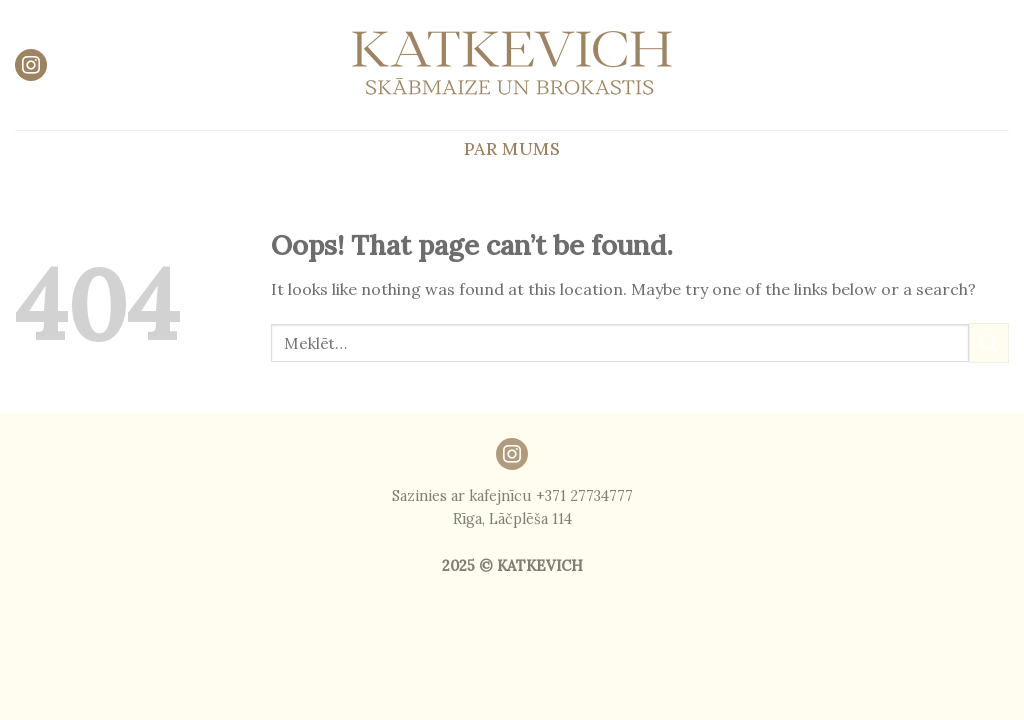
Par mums (512, 148)
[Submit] (989, 342)
